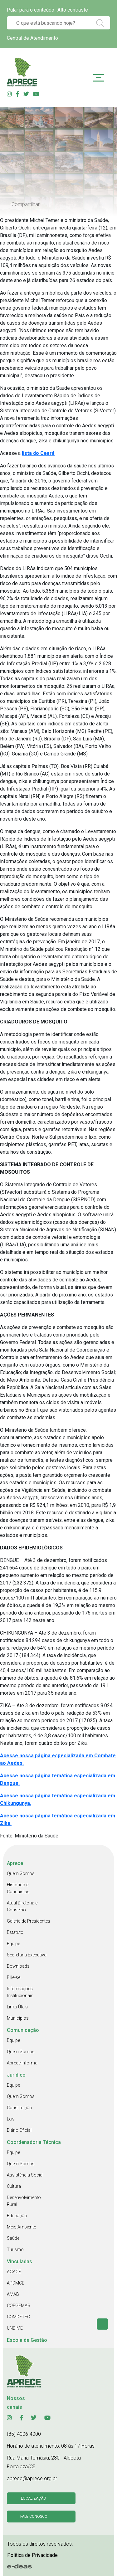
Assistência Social (25, 2174)
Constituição (19, 2107)
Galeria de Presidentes (28, 1921)
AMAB (13, 2294)
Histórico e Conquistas (18, 1888)
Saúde (13, 2238)
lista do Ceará (38, 453)
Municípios (18, 2018)
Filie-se (13, 1977)
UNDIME (15, 2328)
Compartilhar (26, 204)
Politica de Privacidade (32, 2555)
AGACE (14, 2271)
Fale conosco (33, 2516)
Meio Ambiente (21, 2226)
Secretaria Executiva (26, 1954)
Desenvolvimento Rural (24, 2201)
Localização (33, 2498)
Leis (11, 2118)
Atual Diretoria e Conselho (22, 1906)
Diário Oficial (19, 2130)
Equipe (13, 1943)
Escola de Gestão (27, 2340)
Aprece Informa (22, 2062)
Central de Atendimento (32, 38)
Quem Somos (21, 1873)
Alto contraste (72, 10)
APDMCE (15, 2282)
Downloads (18, 1966)
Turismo (15, 2249)
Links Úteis (17, 2006)
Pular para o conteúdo (30, 10)
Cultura (14, 2186)
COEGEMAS (18, 2305)
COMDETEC (18, 2316)
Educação (17, 2215)
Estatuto (15, 1932)
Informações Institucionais (20, 1992)
